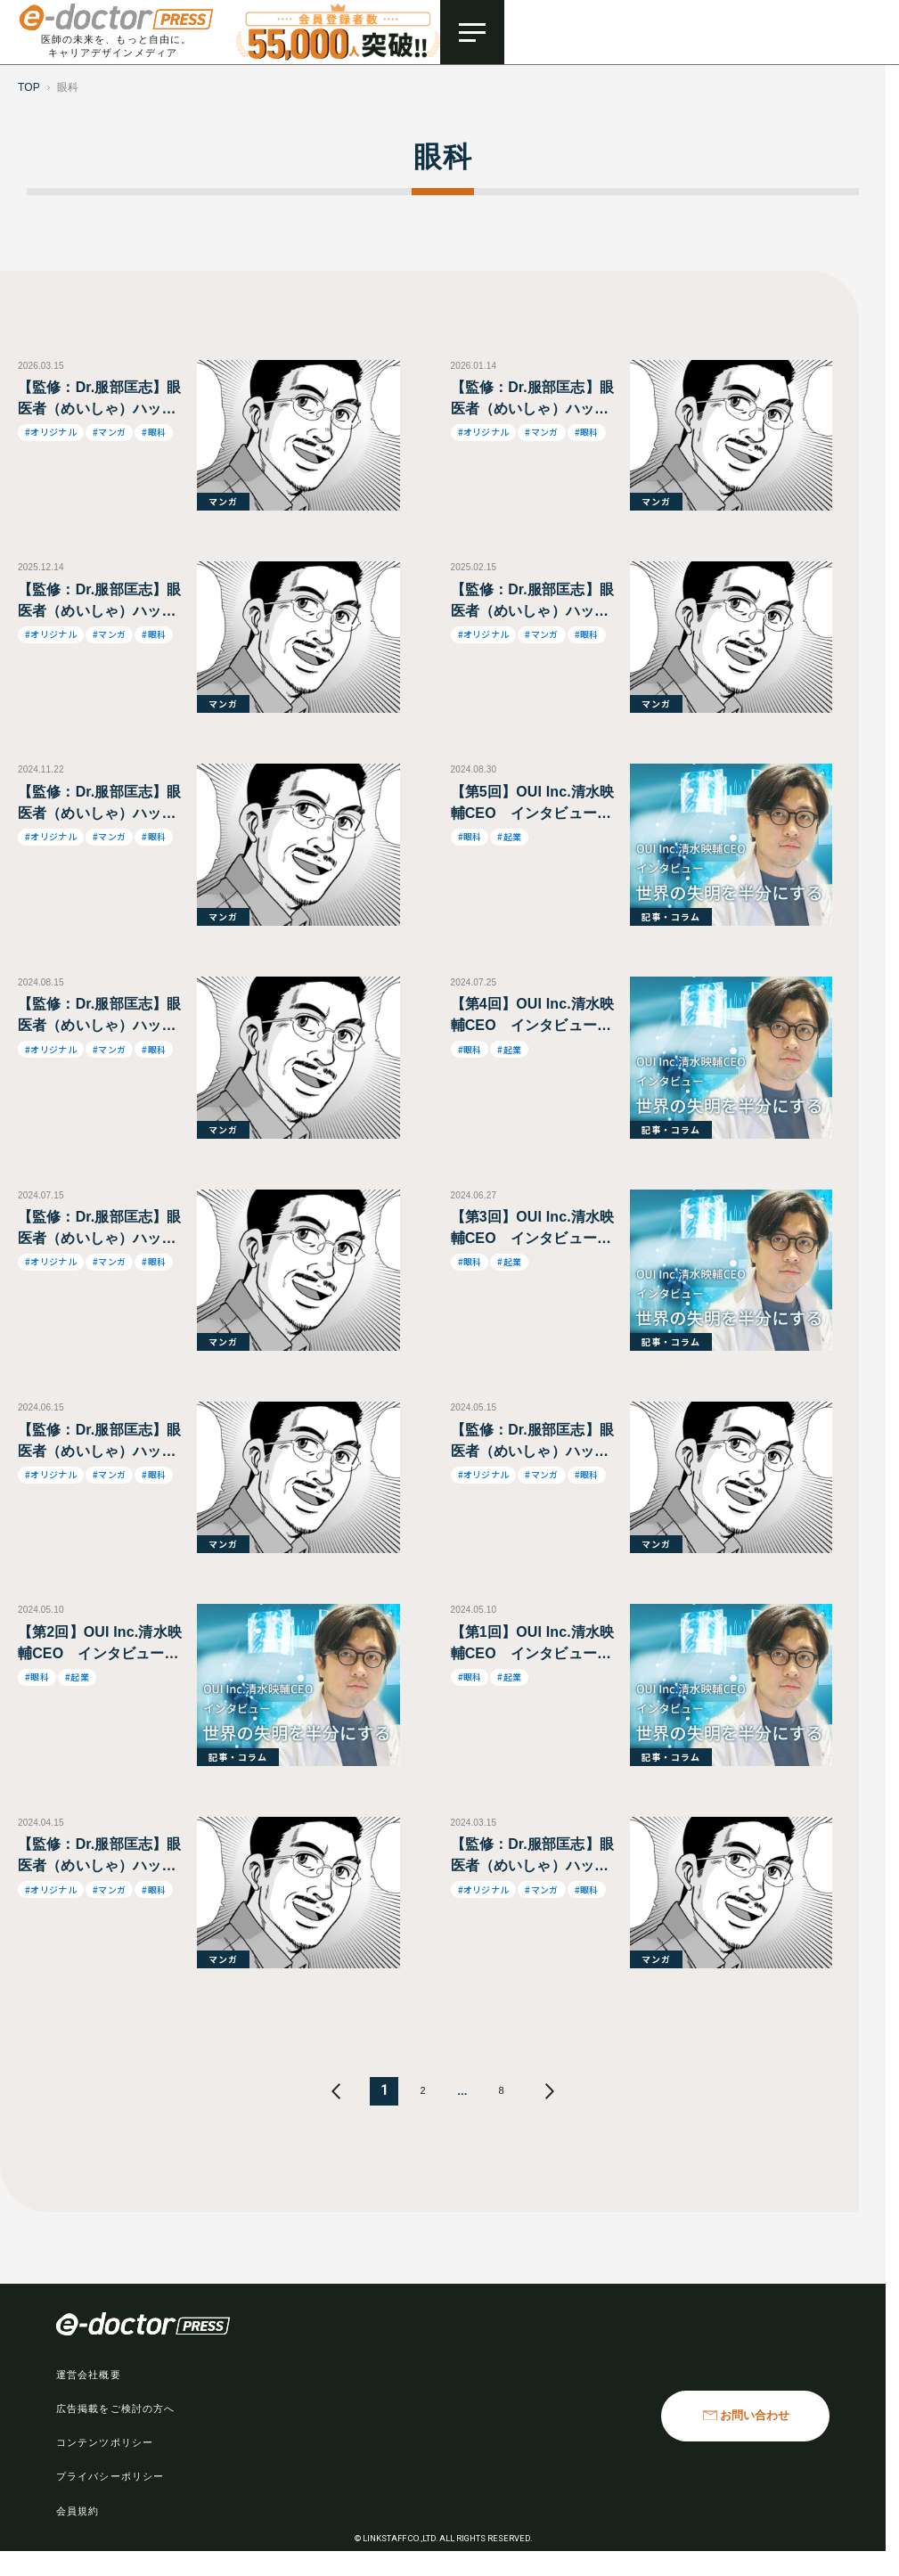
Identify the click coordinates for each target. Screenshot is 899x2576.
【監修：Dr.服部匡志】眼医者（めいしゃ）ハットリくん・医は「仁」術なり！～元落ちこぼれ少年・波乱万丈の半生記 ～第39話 (99, 1442)
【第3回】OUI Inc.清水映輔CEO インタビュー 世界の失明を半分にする (533, 1229)
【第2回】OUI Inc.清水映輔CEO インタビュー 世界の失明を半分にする (100, 1644)
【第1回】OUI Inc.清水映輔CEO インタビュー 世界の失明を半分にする (533, 1644)
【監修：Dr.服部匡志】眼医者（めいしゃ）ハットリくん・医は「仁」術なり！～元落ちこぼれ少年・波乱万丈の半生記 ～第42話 (99, 804)
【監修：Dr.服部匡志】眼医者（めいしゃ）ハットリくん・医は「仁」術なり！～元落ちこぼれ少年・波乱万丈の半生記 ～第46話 (99, 400)
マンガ (223, 501)
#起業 (509, 836)
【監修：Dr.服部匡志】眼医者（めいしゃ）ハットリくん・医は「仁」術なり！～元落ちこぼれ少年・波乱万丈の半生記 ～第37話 (99, 1856)
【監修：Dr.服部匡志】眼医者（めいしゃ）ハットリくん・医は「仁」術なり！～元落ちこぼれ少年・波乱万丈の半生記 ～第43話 (99, 602)
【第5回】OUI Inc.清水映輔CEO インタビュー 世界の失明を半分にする (533, 804)
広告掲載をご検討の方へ (115, 2408)
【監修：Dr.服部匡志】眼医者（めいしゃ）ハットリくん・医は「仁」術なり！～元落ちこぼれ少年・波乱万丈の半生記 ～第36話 (532, 1856)
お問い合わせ (754, 2415)
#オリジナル (51, 431)
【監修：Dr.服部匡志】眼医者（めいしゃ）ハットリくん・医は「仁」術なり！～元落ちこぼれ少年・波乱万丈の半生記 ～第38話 (532, 1442)
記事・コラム (671, 916)
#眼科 (154, 431)
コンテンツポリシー (104, 2442)
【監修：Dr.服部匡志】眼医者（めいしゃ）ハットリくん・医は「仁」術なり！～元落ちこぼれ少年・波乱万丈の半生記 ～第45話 (532, 602)
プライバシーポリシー (110, 2476)
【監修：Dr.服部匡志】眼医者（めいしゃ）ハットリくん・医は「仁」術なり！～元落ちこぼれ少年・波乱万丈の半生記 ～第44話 (532, 400)
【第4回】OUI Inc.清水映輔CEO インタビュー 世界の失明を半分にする (533, 1016)
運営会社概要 (88, 2374)
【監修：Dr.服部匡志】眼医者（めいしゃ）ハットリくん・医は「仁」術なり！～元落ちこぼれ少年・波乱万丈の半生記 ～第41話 (99, 1016)
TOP (29, 87)
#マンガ (109, 431)
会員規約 (77, 2511)
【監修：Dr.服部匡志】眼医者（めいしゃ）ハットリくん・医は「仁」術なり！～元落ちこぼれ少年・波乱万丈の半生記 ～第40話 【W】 (99, 1229)
